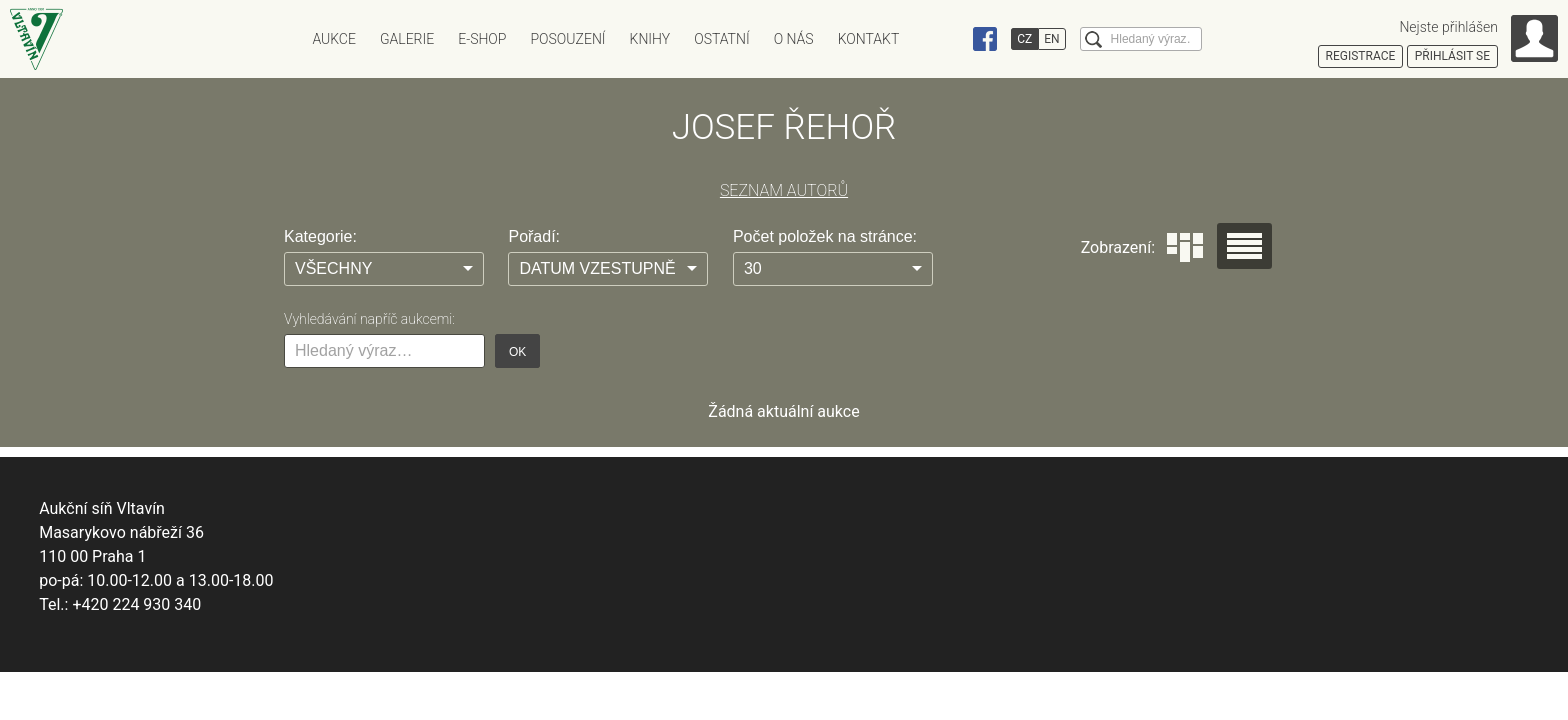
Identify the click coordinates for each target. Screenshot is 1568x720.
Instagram (947, 39)
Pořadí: (534, 236)
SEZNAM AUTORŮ (784, 190)
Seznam (1244, 246)
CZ (1024, 39)
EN (1051, 39)
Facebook (985, 39)
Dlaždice (1185, 247)
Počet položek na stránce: (825, 236)
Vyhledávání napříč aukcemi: (369, 319)
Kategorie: (320, 236)
